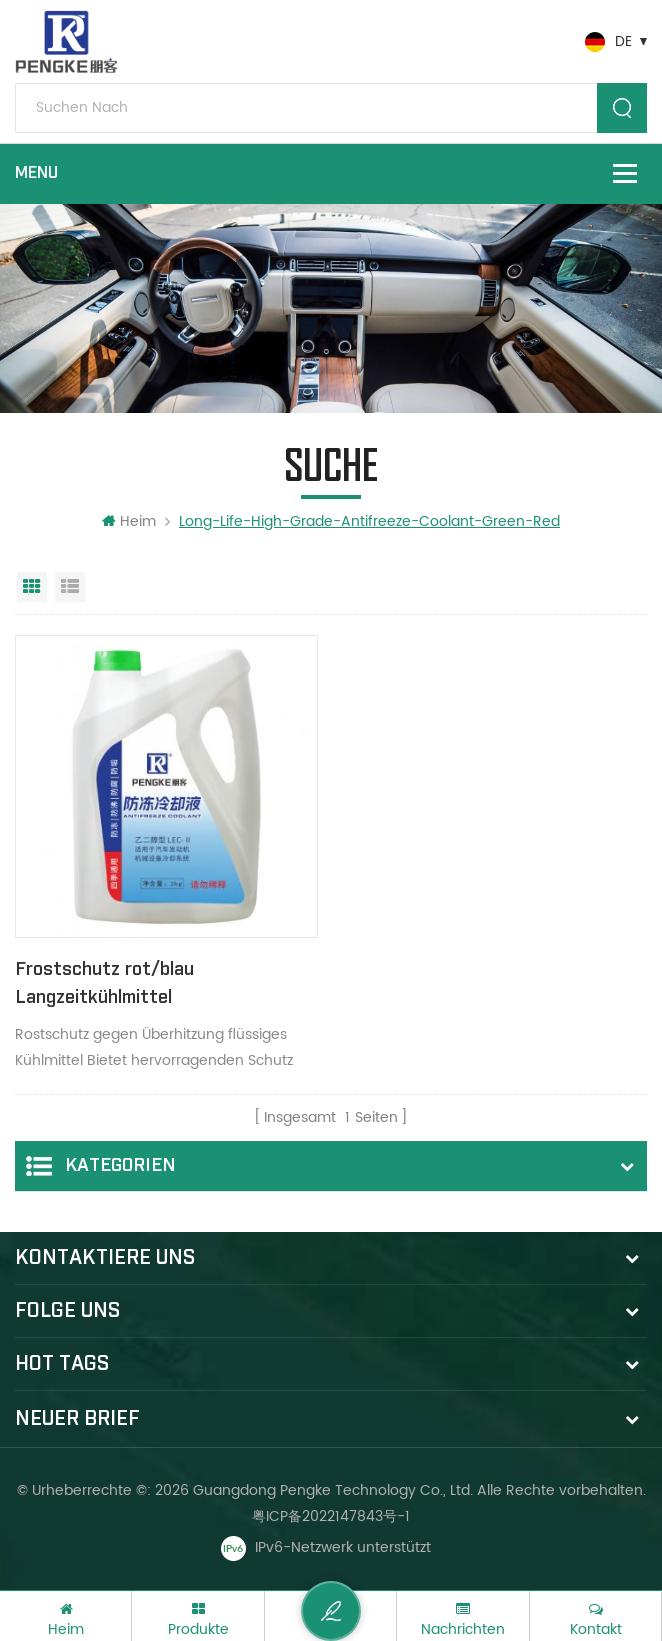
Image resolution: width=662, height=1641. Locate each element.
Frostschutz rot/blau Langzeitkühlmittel (104, 983)
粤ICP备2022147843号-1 (331, 1516)
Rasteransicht (32, 587)
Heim (129, 521)
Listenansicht (70, 587)
